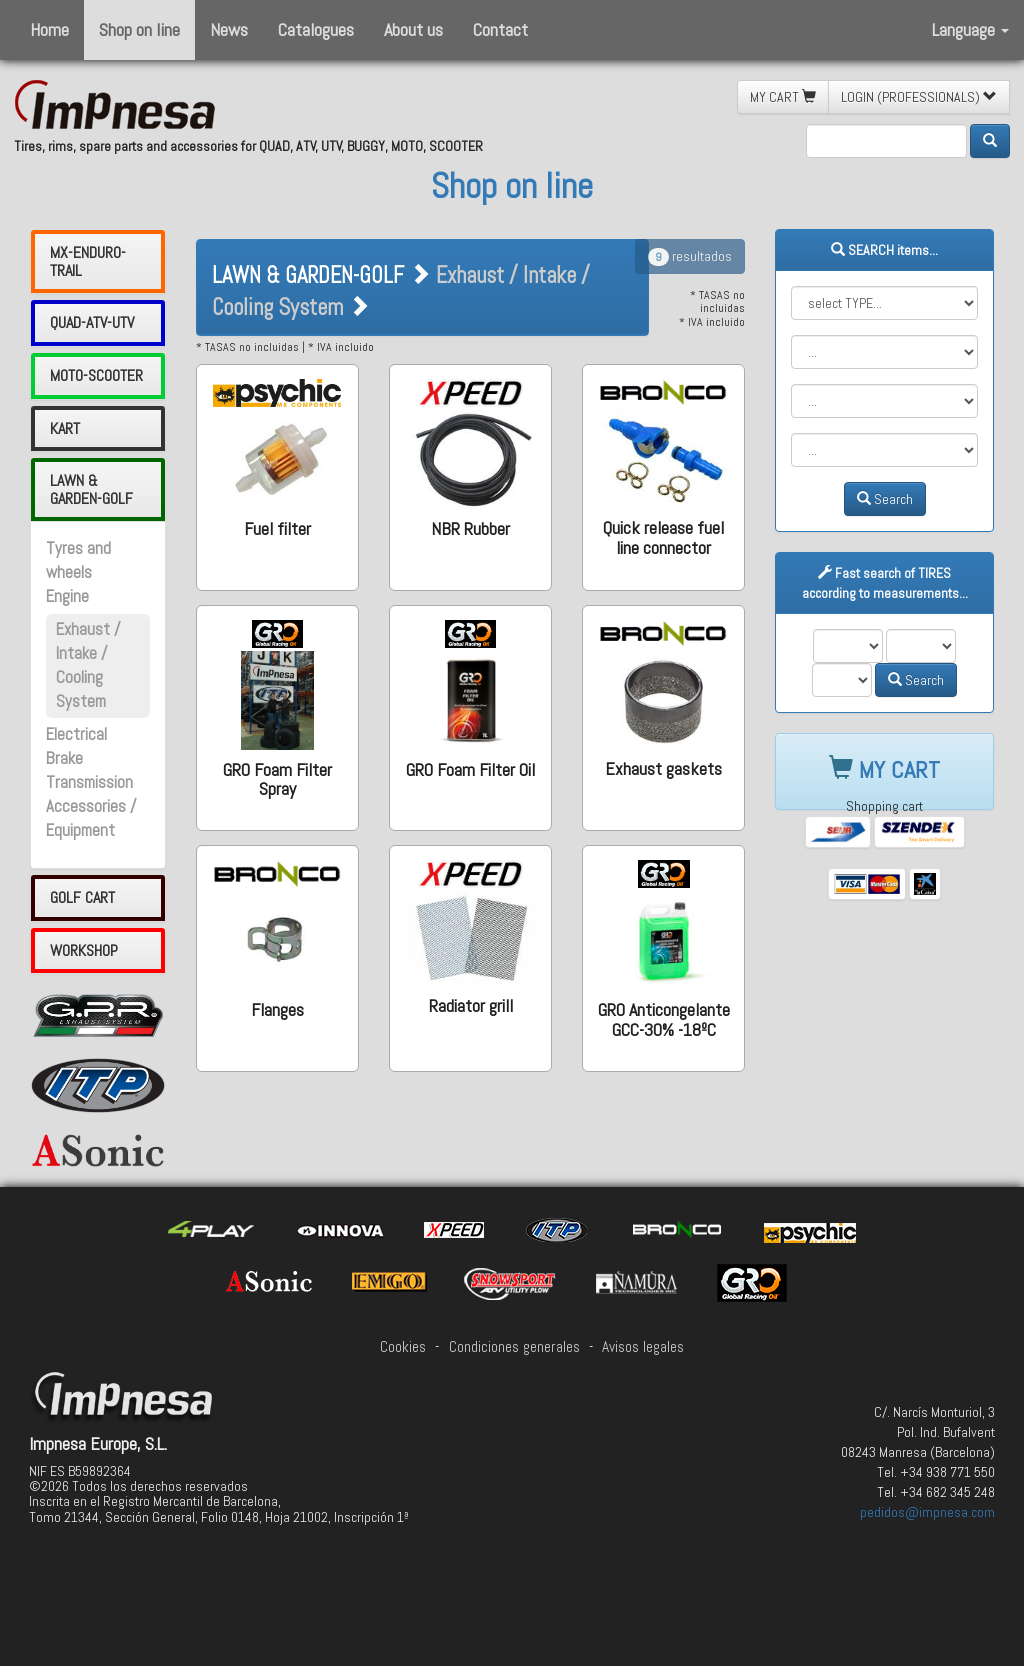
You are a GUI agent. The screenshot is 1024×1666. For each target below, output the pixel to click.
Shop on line (139, 29)
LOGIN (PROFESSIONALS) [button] (919, 97)
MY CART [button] (783, 97)
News (229, 29)
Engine (67, 596)
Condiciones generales (514, 1347)
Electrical (76, 734)
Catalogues (316, 29)
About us (413, 29)
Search (885, 499)
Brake (64, 758)
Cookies (403, 1347)
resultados (690, 256)
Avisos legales (643, 1347)
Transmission (89, 782)
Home (49, 29)
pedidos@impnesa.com (927, 1512)
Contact (500, 29)
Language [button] (970, 29)
